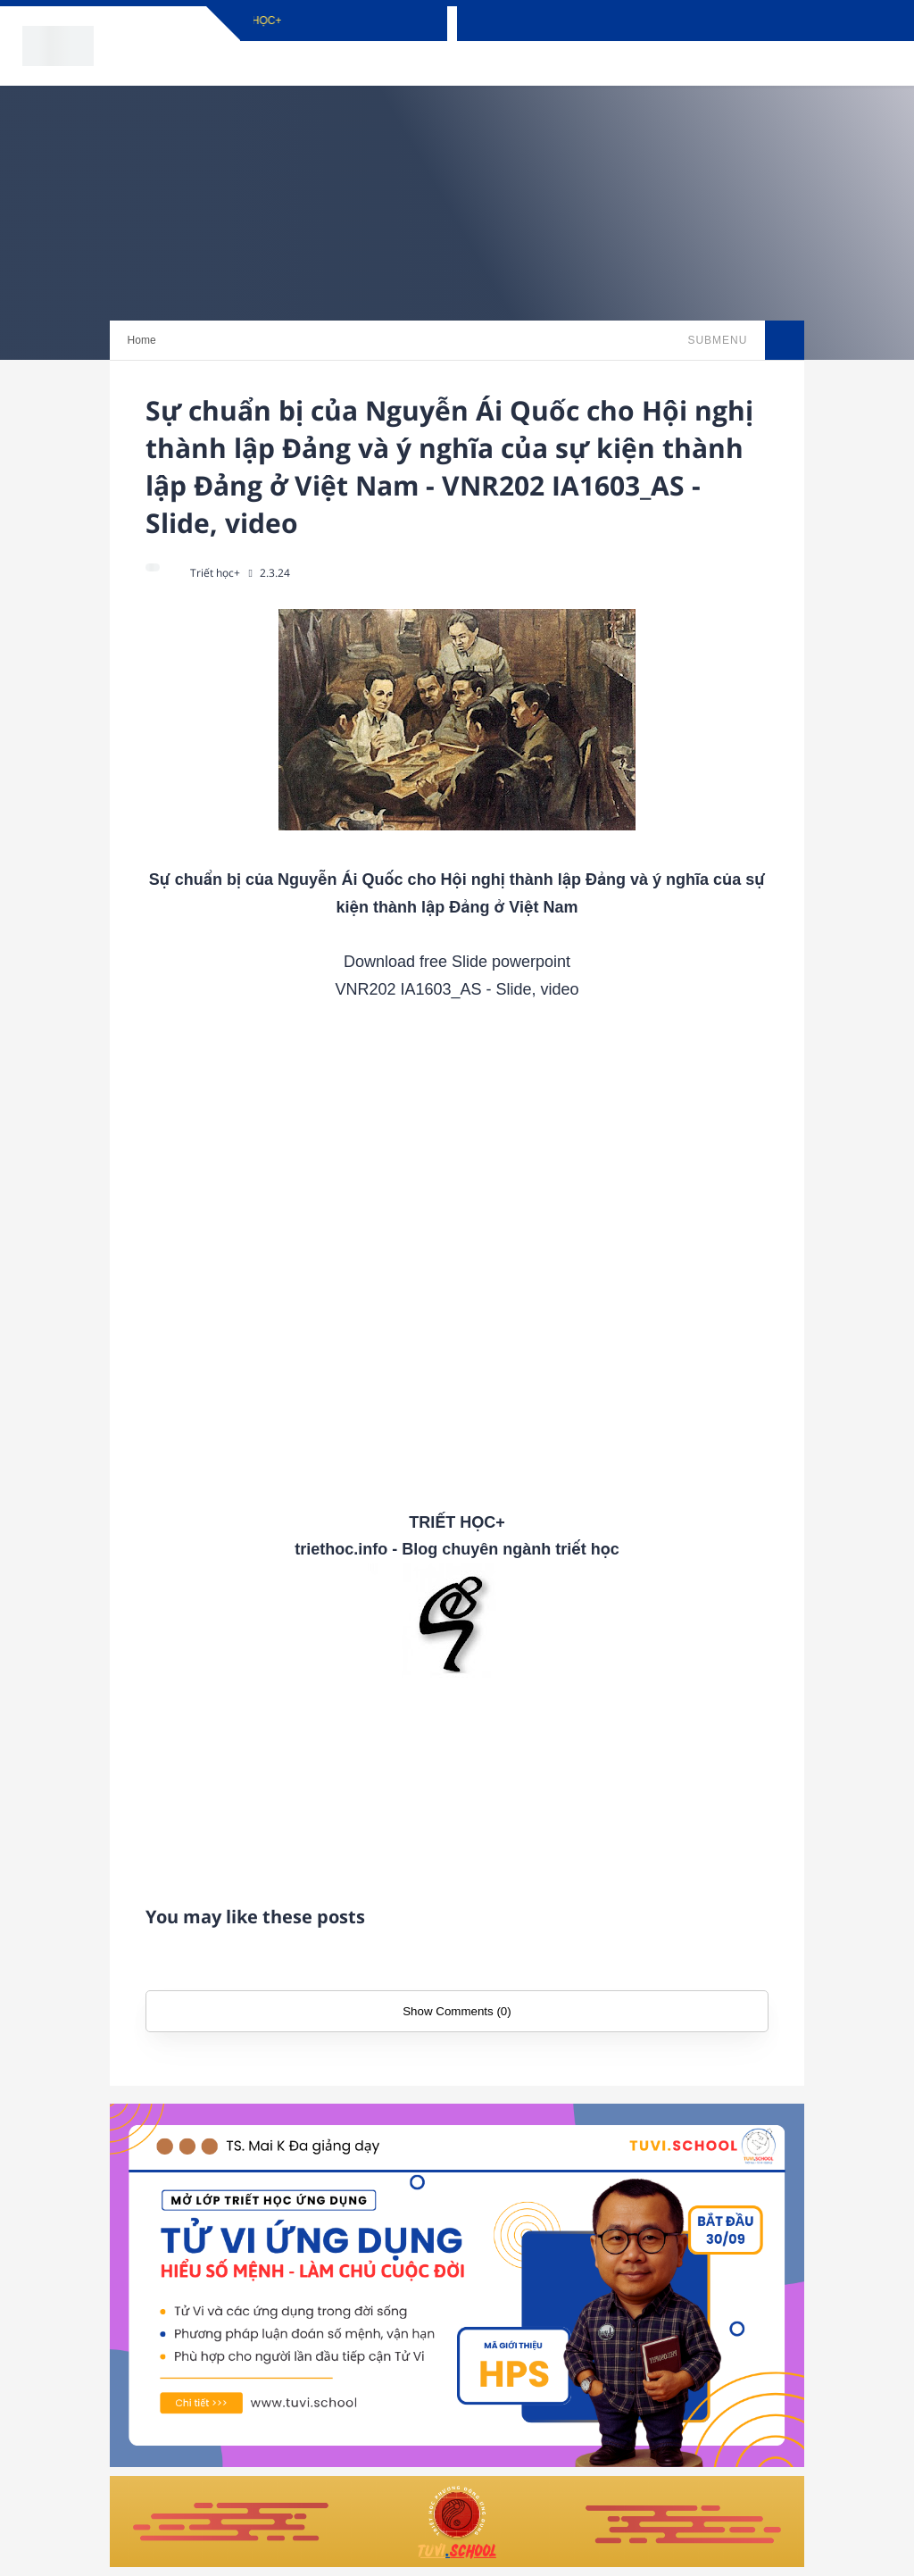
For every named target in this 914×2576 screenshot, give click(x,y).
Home (142, 340)
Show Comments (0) (457, 2011)
